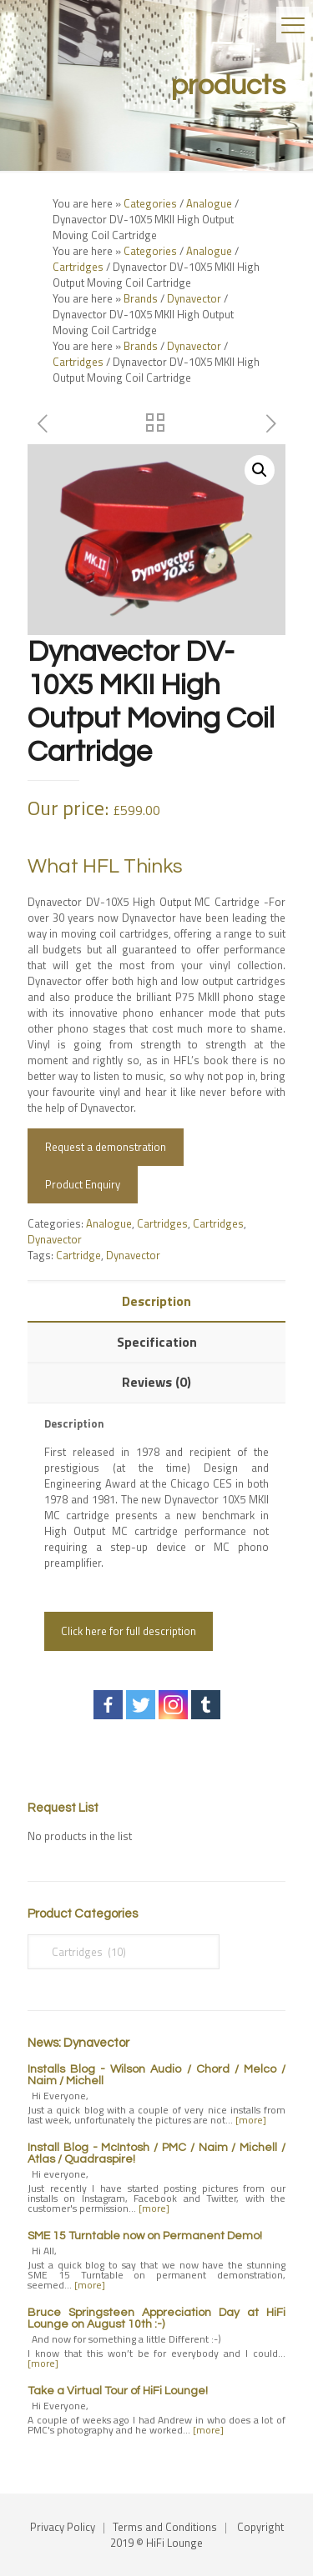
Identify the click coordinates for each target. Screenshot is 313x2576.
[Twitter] (140, 1704)
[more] (250, 2120)
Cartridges (78, 266)
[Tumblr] (205, 1704)
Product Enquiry (82, 1184)
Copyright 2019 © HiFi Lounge (197, 2534)
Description (156, 1301)
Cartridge (78, 1255)
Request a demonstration (105, 1146)
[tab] (156, 1301)
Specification (157, 1342)
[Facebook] (108, 1704)
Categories (150, 203)
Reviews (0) (156, 1382)
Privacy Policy (62, 2526)
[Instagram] (173, 1704)
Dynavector (194, 298)
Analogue (209, 203)
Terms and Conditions (165, 2526)
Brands (141, 298)
